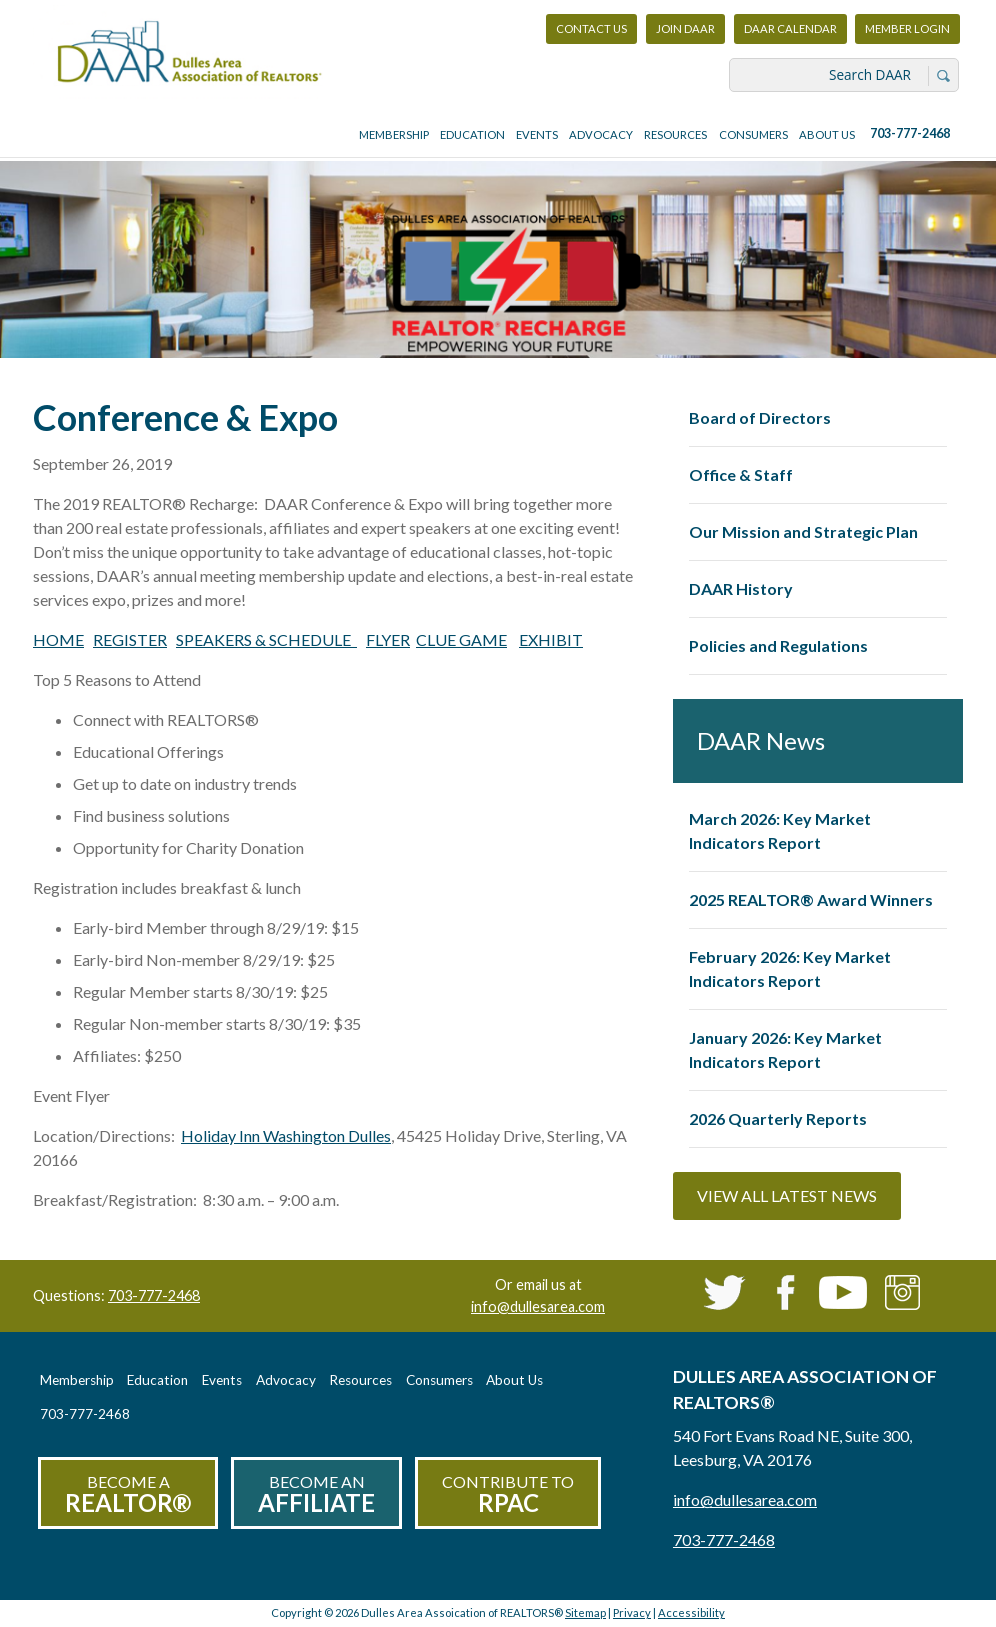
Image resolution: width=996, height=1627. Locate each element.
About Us (827, 134)
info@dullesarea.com (538, 1306)
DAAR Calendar (790, 28)
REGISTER (130, 639)
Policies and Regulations (778, 645)
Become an (316, 1494)
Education (472, 134)
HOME (58, 639)
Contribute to (508, 1494)
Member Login (907, 33)
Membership (394, 134)
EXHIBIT (551, 639)
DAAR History (741, 588)
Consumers (753, 134)
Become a (128, 1494)
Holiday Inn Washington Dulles (286, 1135)
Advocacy (601, 134)
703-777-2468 (910, 133)
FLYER (388, 639)
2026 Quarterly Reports (778, 1118)
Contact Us (591, 28)
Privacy (632, 1612)
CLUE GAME (461, 639)
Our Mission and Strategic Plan (803, 531)
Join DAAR (685, 28)
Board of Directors (760, 417)
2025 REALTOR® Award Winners (811, 899)
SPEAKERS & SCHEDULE (266, 639)
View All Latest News (787, 1195)
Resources (675, 134)
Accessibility (691, 1612)
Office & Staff (741, 474)
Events (537, 134)
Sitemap (585, 1612)
